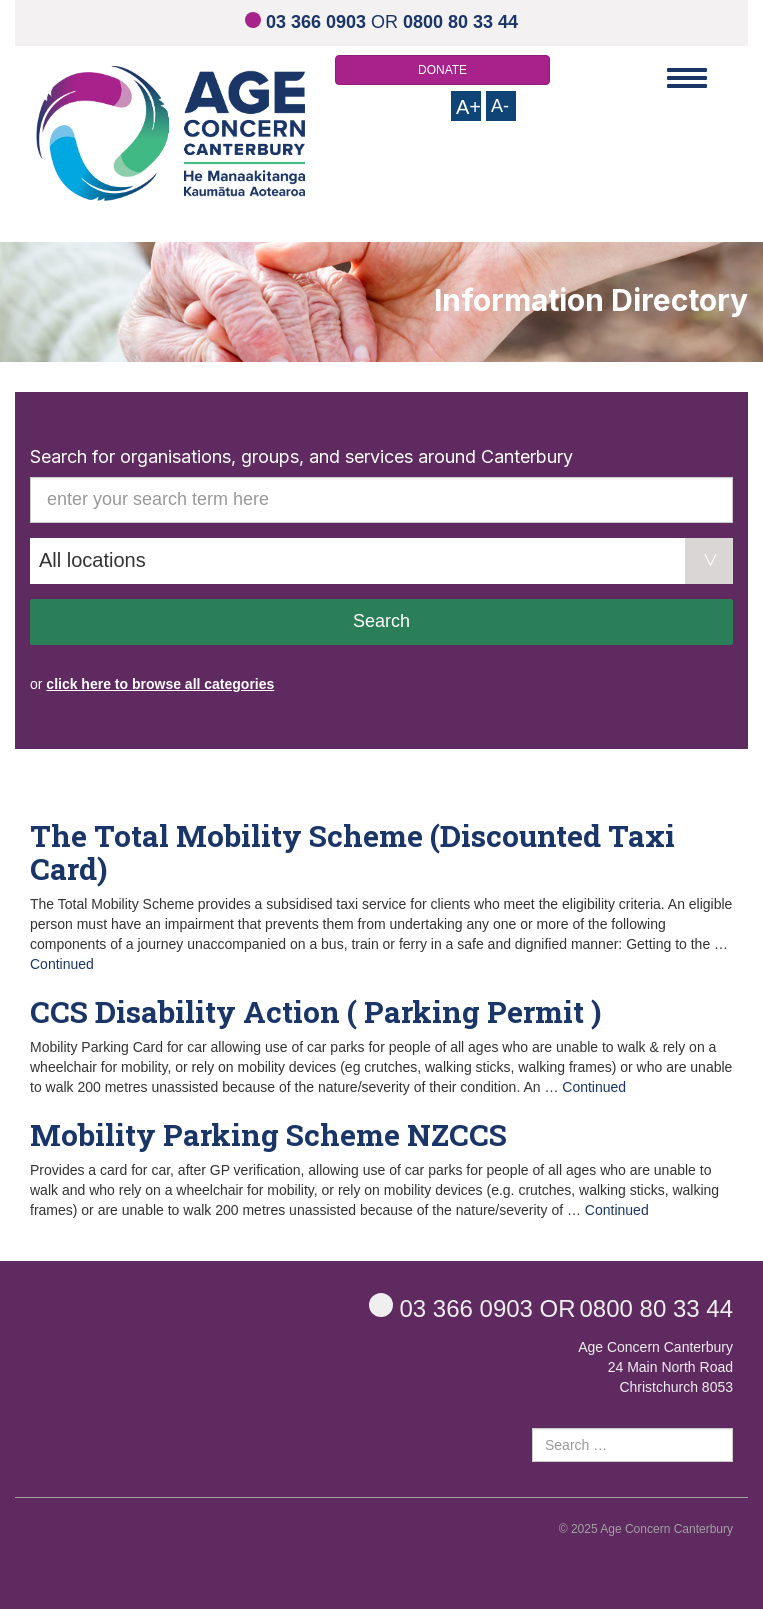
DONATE (442, 70)
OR (381, 22)
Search (381, 621)
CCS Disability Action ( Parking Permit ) (315, 1011)
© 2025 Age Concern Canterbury (646, 1529)
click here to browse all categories (160, 684)
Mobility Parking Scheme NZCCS (268, 1134)
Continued (62, 964)
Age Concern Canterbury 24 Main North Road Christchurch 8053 (655, 1367)
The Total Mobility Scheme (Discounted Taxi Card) (352, 852)
